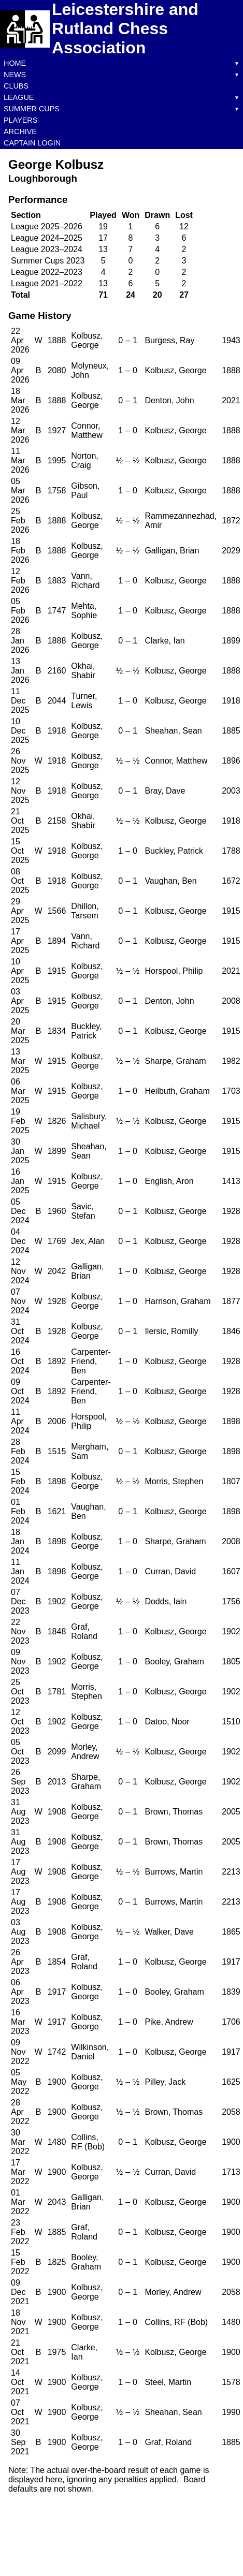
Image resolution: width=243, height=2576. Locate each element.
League (19, 97)
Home (15, 63)
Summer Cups (32, 109)
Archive (20, 131)
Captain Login (32, 143)
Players (20, 120)
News (15, 74)
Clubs (16, 86)
